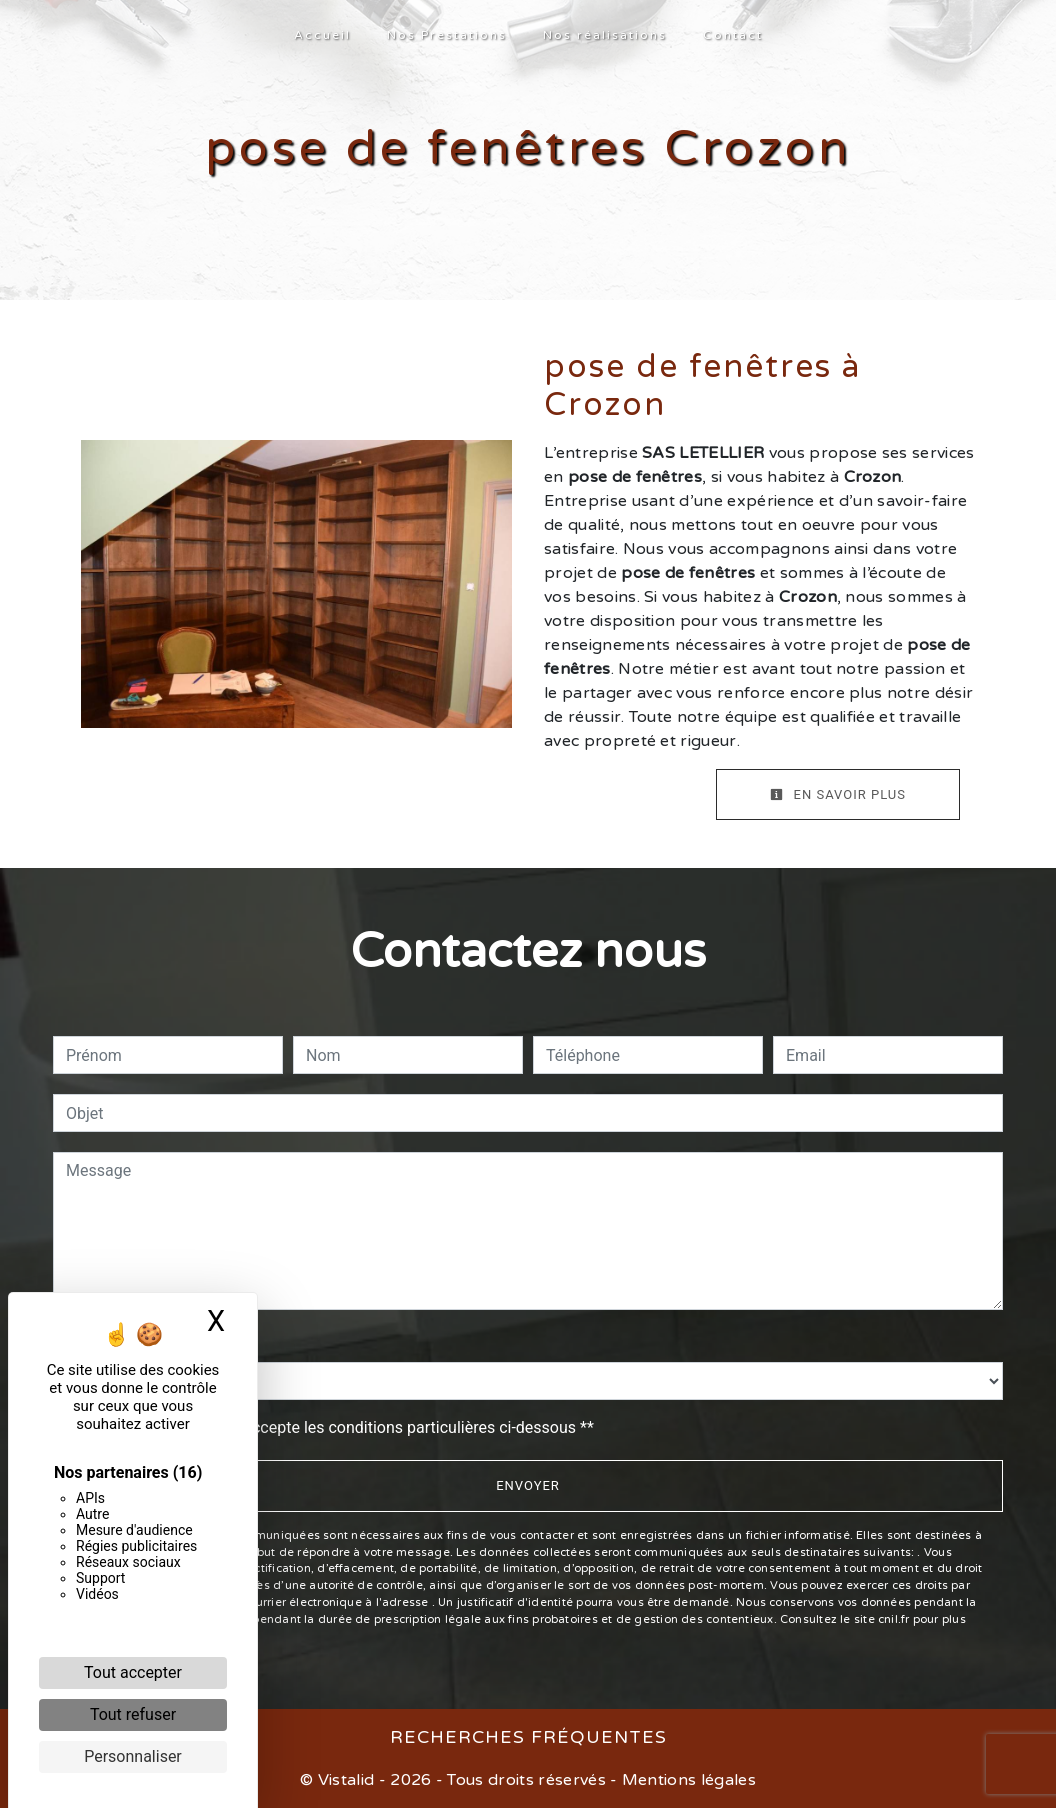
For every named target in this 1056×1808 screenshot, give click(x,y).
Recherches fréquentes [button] (528, 1737)
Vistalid (346, 1780)
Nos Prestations (447, 35)
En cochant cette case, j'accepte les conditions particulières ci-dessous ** (333, 1427)
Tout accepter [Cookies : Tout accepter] (133, 1672)
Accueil (322, 35)
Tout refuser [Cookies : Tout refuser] (133, 1714)
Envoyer (528, 1485)
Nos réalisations (605, 35)
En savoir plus (838, 794)
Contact (733, 35)
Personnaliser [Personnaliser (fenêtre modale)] (133, 1756)
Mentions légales (687, 1780)
